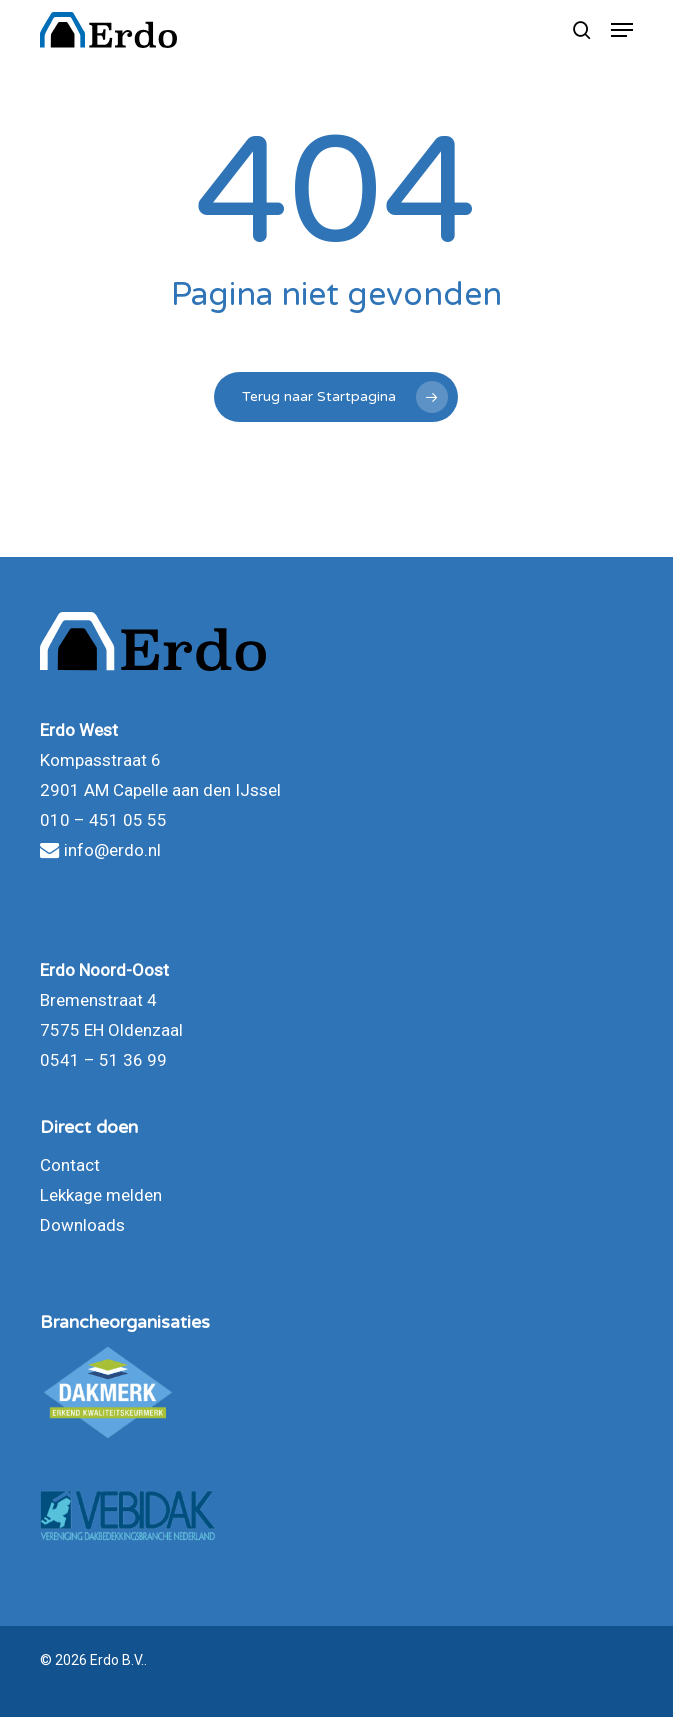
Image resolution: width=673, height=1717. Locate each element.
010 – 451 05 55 (103, 820)
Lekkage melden (101, 1195)
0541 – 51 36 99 (103, 1060)
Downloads (82, 1225)
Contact (70, 1165)
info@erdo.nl (100, 850)
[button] (622, 30)
